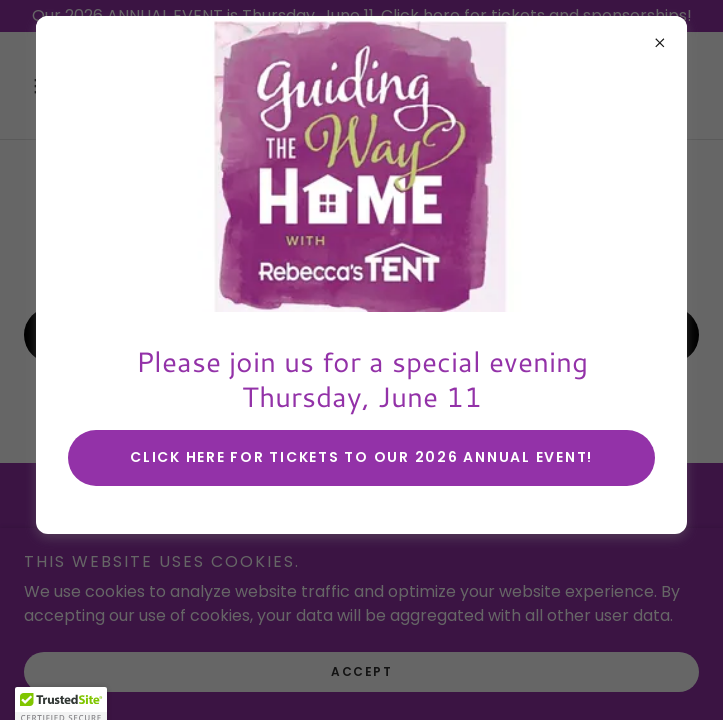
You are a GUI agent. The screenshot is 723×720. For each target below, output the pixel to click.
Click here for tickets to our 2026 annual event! (361, 457)
